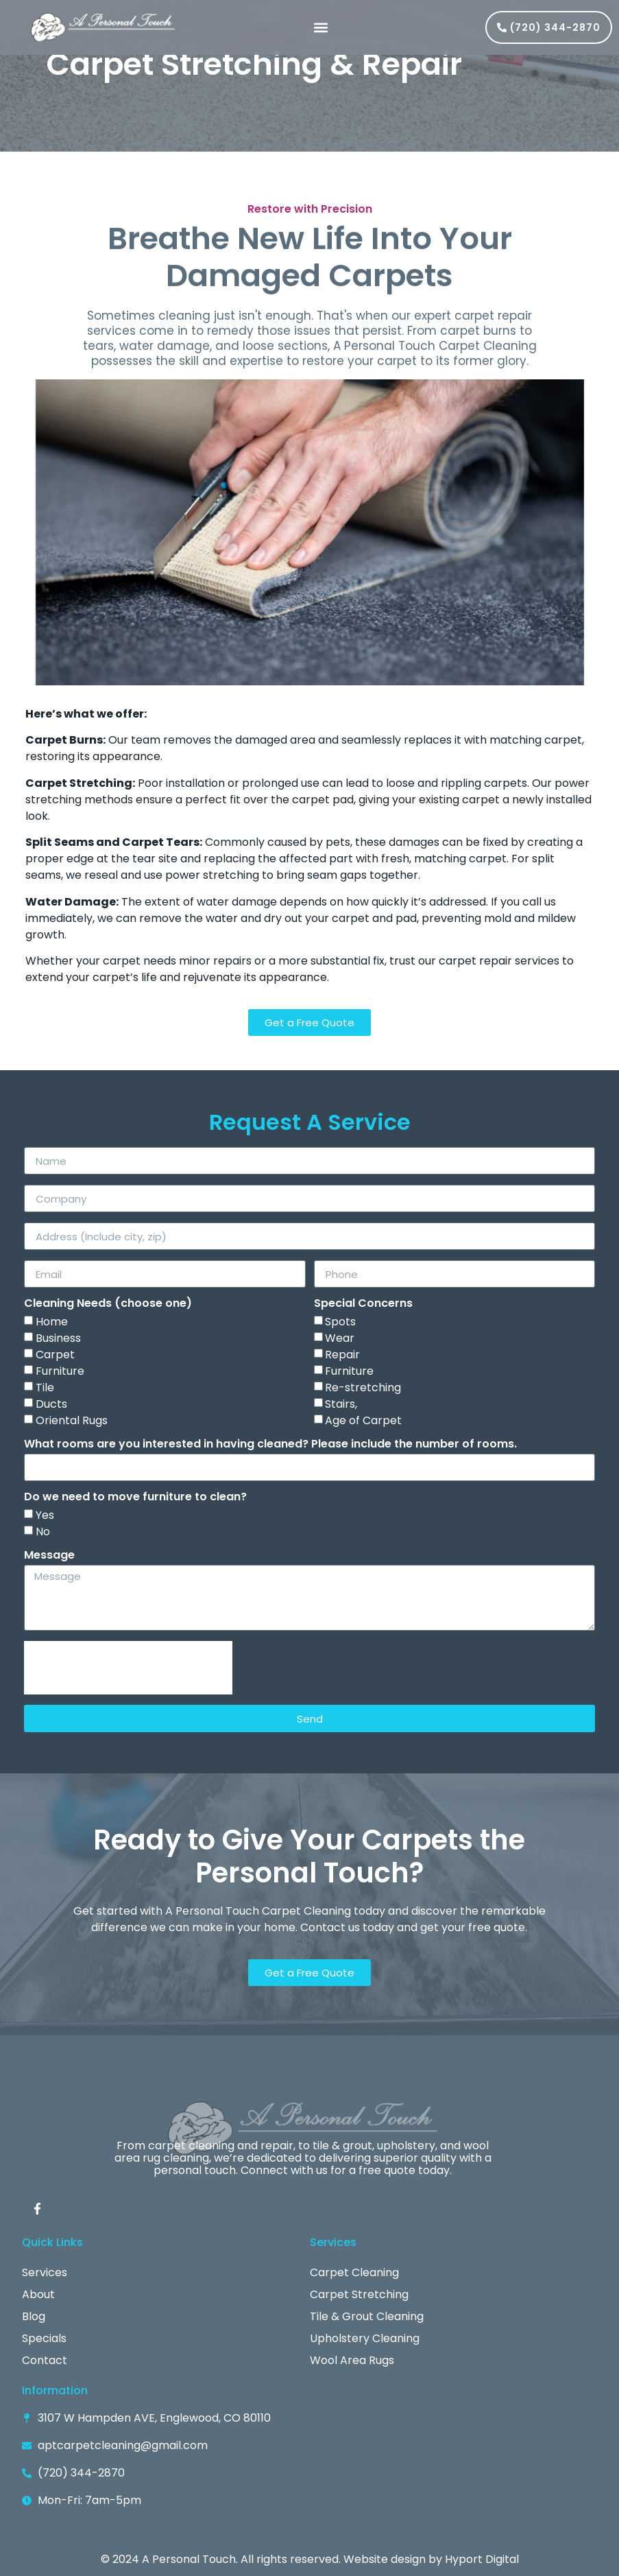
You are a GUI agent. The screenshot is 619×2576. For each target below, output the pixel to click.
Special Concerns (363, 1304)
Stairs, (341, 1404)
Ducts (51, 1404)
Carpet (55, 1354)
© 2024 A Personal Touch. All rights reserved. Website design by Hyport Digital (310, 2559)
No (43, 1531)
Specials (44, 2338)
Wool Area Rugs (352, 2360)
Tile (45, 1387)
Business (58, 1338)
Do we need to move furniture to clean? (135, 1497)
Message (49, 1556)
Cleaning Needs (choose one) (108, 1304)
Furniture (60, 1371)
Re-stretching (363, 1387)
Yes (45, 1515)
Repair (342, 1354)
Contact (44, 2360)
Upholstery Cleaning (365, 2338)
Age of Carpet (363, 1420)
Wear (339, 1338)
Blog (33, 2316)
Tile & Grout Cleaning (367, 2316)
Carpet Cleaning (354, 2272)
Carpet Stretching (359, 2294)
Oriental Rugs (72, 1420)
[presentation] (128, 1667)
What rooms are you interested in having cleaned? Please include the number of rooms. (270, 1445)
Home (52, 1322)
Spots (340, 1322)
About (38, 2294)
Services (44, 2272)
